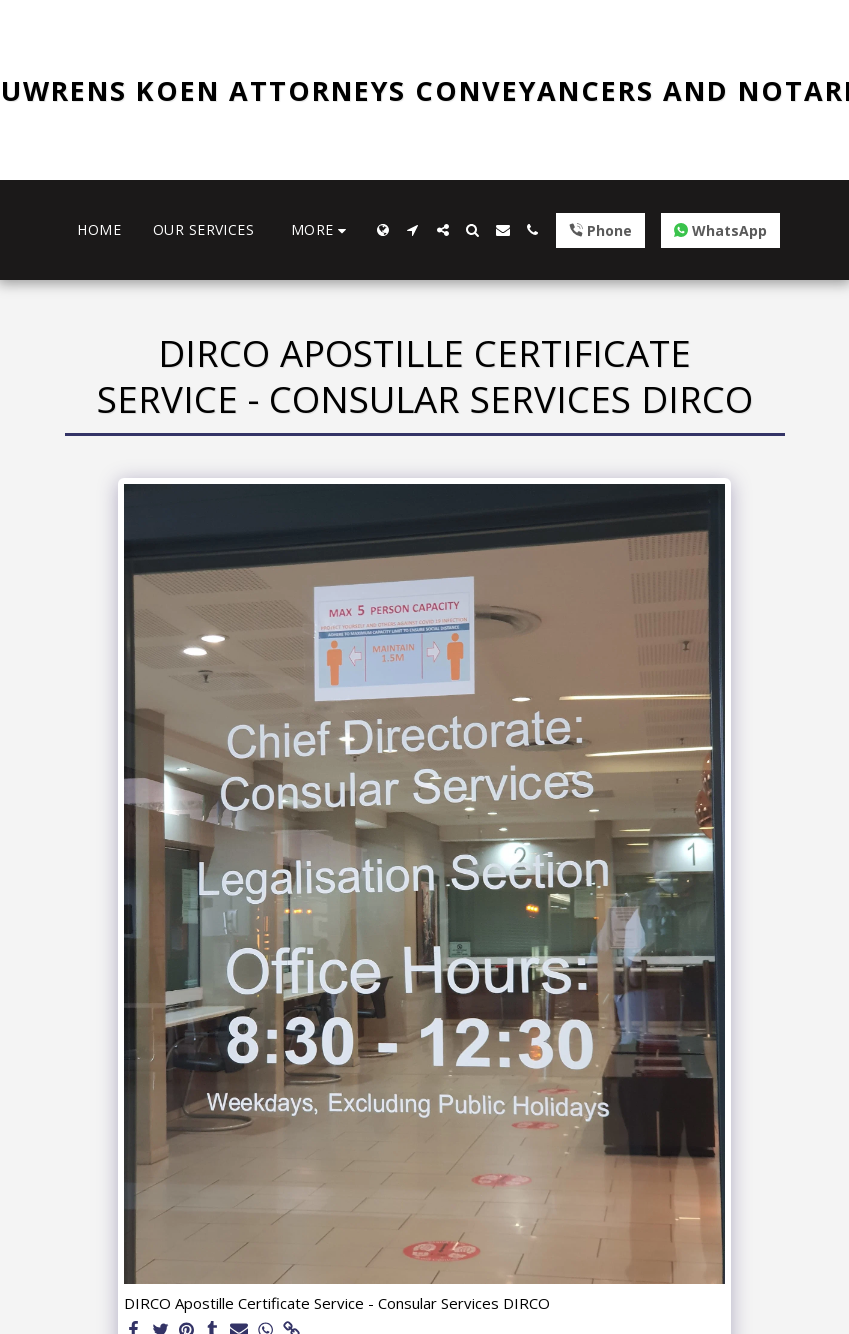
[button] (413, 230)
